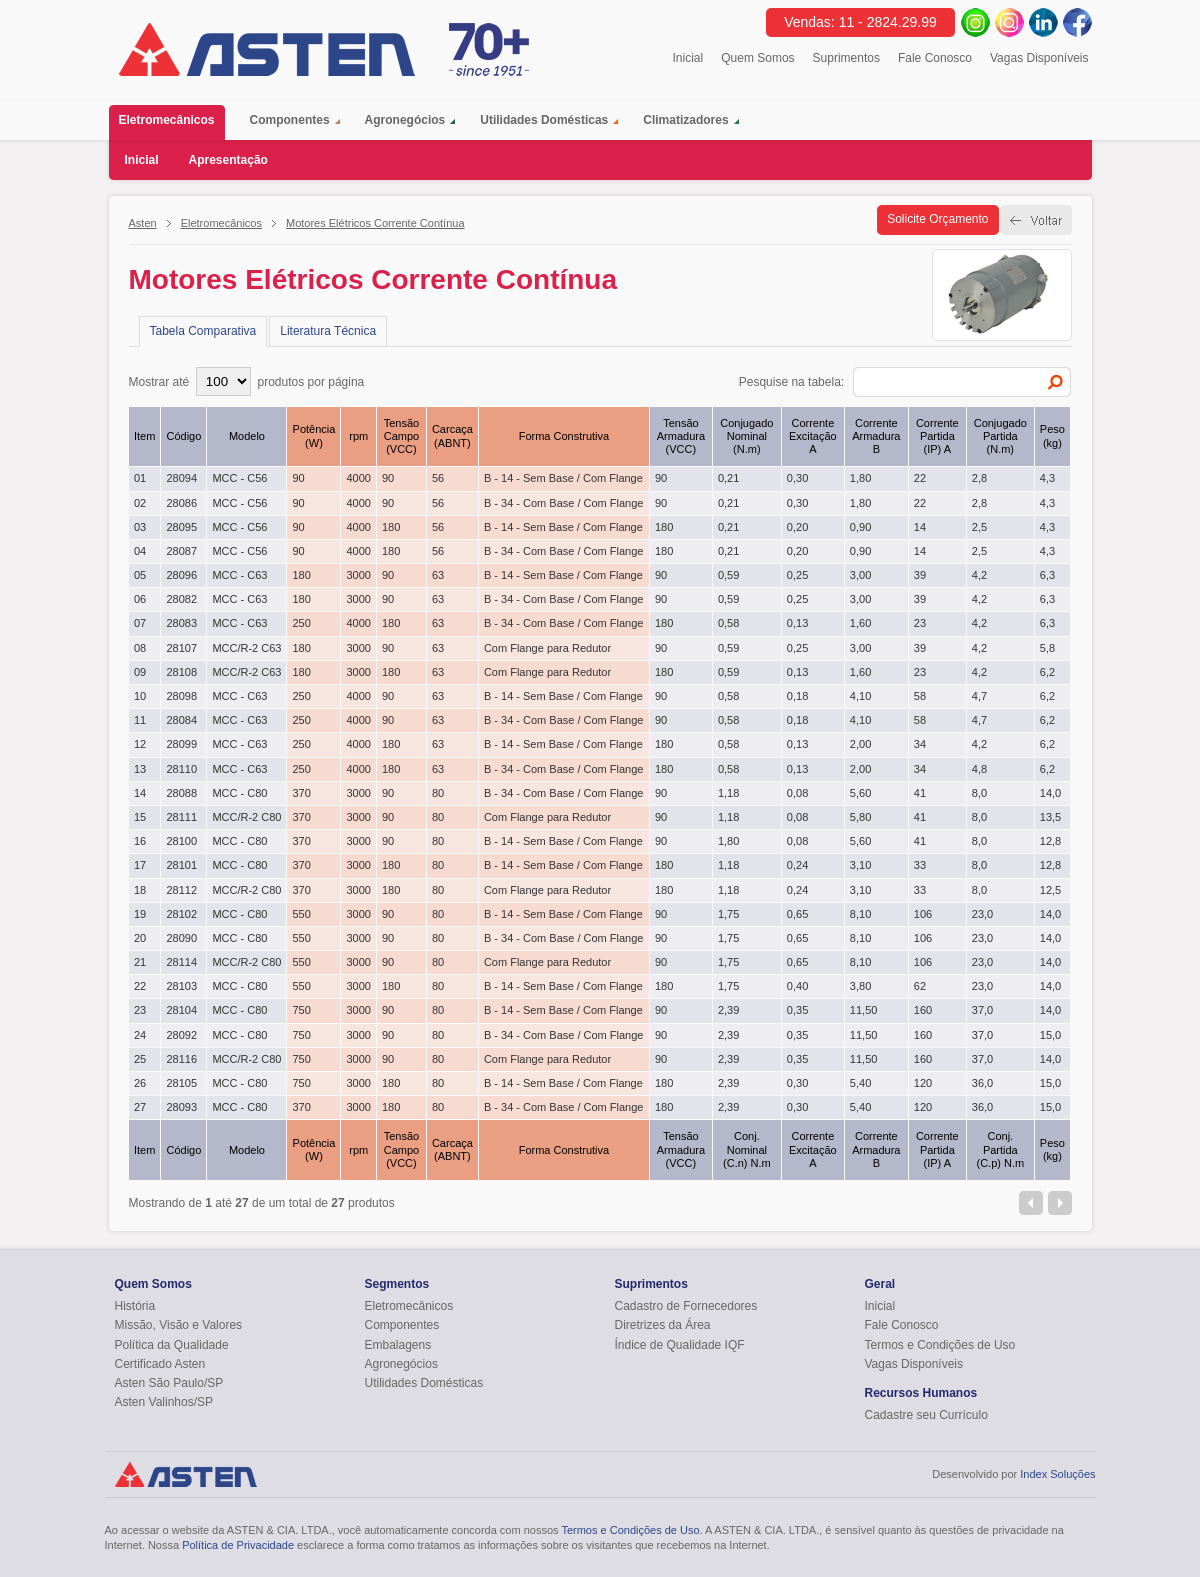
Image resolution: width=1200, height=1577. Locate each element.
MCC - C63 (239, 575)
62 (920, 986)
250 (301, 623)
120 (923, 1083)
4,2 (979, 575)
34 (920, 744)
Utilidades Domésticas (544, 120)
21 (140, 962)
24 (140, 1035)
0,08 (797, 793)
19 (140, 914)
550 (301, 914)
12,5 (1050, 890)
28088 (181, 793)
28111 (181, 817)
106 (923, 914)
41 (920, 793)
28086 (181, 503)
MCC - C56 (239, 478)
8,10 (860, 914)
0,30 (797, 478)
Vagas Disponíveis (1039, 58)
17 (140, 865)
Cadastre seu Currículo (926, 1415)
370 (301, 793)
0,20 (797, 527)
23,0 (982, 914)
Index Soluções (1057, 1474)
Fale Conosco (935, 58)
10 (140, 696)
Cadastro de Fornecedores (686, 1306)
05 (140, 575)
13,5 (1050, 817)
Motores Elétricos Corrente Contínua (375, 223)
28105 (181, 1083)
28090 (181, 938)
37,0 (982, 1010)
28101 (181, 865)
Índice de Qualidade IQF (680, 1345)
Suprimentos (846, 58)
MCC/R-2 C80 (246, 817)
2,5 (979, 527)
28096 (181, 575)
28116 (181, 1059)
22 (920, 478)
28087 (181, 551)
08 (140, 648)
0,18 (797, 696)
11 (140, 720)
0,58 (728, 623)
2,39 (728, 1010)
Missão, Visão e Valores (179, 1325)
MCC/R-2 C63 (246, 648)
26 (140, 1083)
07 (140, 623)
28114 (181, 962)
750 (301, 1010)
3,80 (860, 986)
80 (438, 793)
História (135, 1306)
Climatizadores (685, 120)
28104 (181, 1010)
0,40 (797, 986)
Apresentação (228, 160)
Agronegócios (405, 120)
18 (140, 890)
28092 (181, 1035)
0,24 (797, 865)
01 (140, 478)
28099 (181, 744)
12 (140, 744)
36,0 (982, 1083)
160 (923, 1010)
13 (140, 769)
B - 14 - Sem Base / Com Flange (563, 478)
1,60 (860, 623)
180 (391, 527)
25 (140, 1059)
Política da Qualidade (172, 1345)
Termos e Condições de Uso (940, 1345)
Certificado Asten (160, 1364)
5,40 (860, 1083)
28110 (181, 769)
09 (140, 672)
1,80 (860, 478)
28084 (181, 720)
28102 (181, 914)
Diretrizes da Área (663, 1325)
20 (140, 938)
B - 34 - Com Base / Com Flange (564, 503)
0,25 (797, 575)
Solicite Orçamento (937, 219)
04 (140, 551)
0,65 (797, 914)
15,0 (1050, 1035)
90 (298, 478)
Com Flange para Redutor (547, 648)
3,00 (860, 575)
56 (438, 478)
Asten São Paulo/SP (169, 1383)
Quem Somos (757, 58)
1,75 (728, 914)
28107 (181, 648)
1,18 (728, 793)
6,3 (1047, 575)
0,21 (728, 478)
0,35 (797, 1010)
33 (920, 865)
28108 (181, 672)
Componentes (290, 120)
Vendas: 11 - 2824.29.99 (860, 22)
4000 (358, 478)
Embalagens (398, 1345)
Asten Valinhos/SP (164, 1402)
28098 (181, 696)
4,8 (979, 769)
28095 (181, 527)
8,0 (979, 793)
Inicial (688, 58)
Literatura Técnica (328, 331)
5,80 (860, 817)
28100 (181, 841)
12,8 (1050, 841)
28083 (181, 623)
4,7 (979, 696)
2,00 (860, 744)
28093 (181, 1107)
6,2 (1047, 672)
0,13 (797, 623)
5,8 (1047, 648)
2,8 (979, 478)
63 (438, 575)
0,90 (860, 527)
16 (140, 841)
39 (920, 575)
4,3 (1047, 478)
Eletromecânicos (172, 122)
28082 (181, 599)
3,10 (860, 865)
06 (140, 599)
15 (140, 817)
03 (140, 527)
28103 (181, 986)
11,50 (864, 1010)
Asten (143, 223)
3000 (358, 575)
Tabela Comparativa (203, 331)
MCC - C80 (239, 793)
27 (140, 1107)
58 (920, 696)
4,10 (860, 696)
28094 (181, 478)
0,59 (728, 575)
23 (920, 623)
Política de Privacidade (238, 1545)
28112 (181, 890)
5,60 (860, 793)
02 (140, 503)
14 (920, 527)
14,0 (1050, 793)
